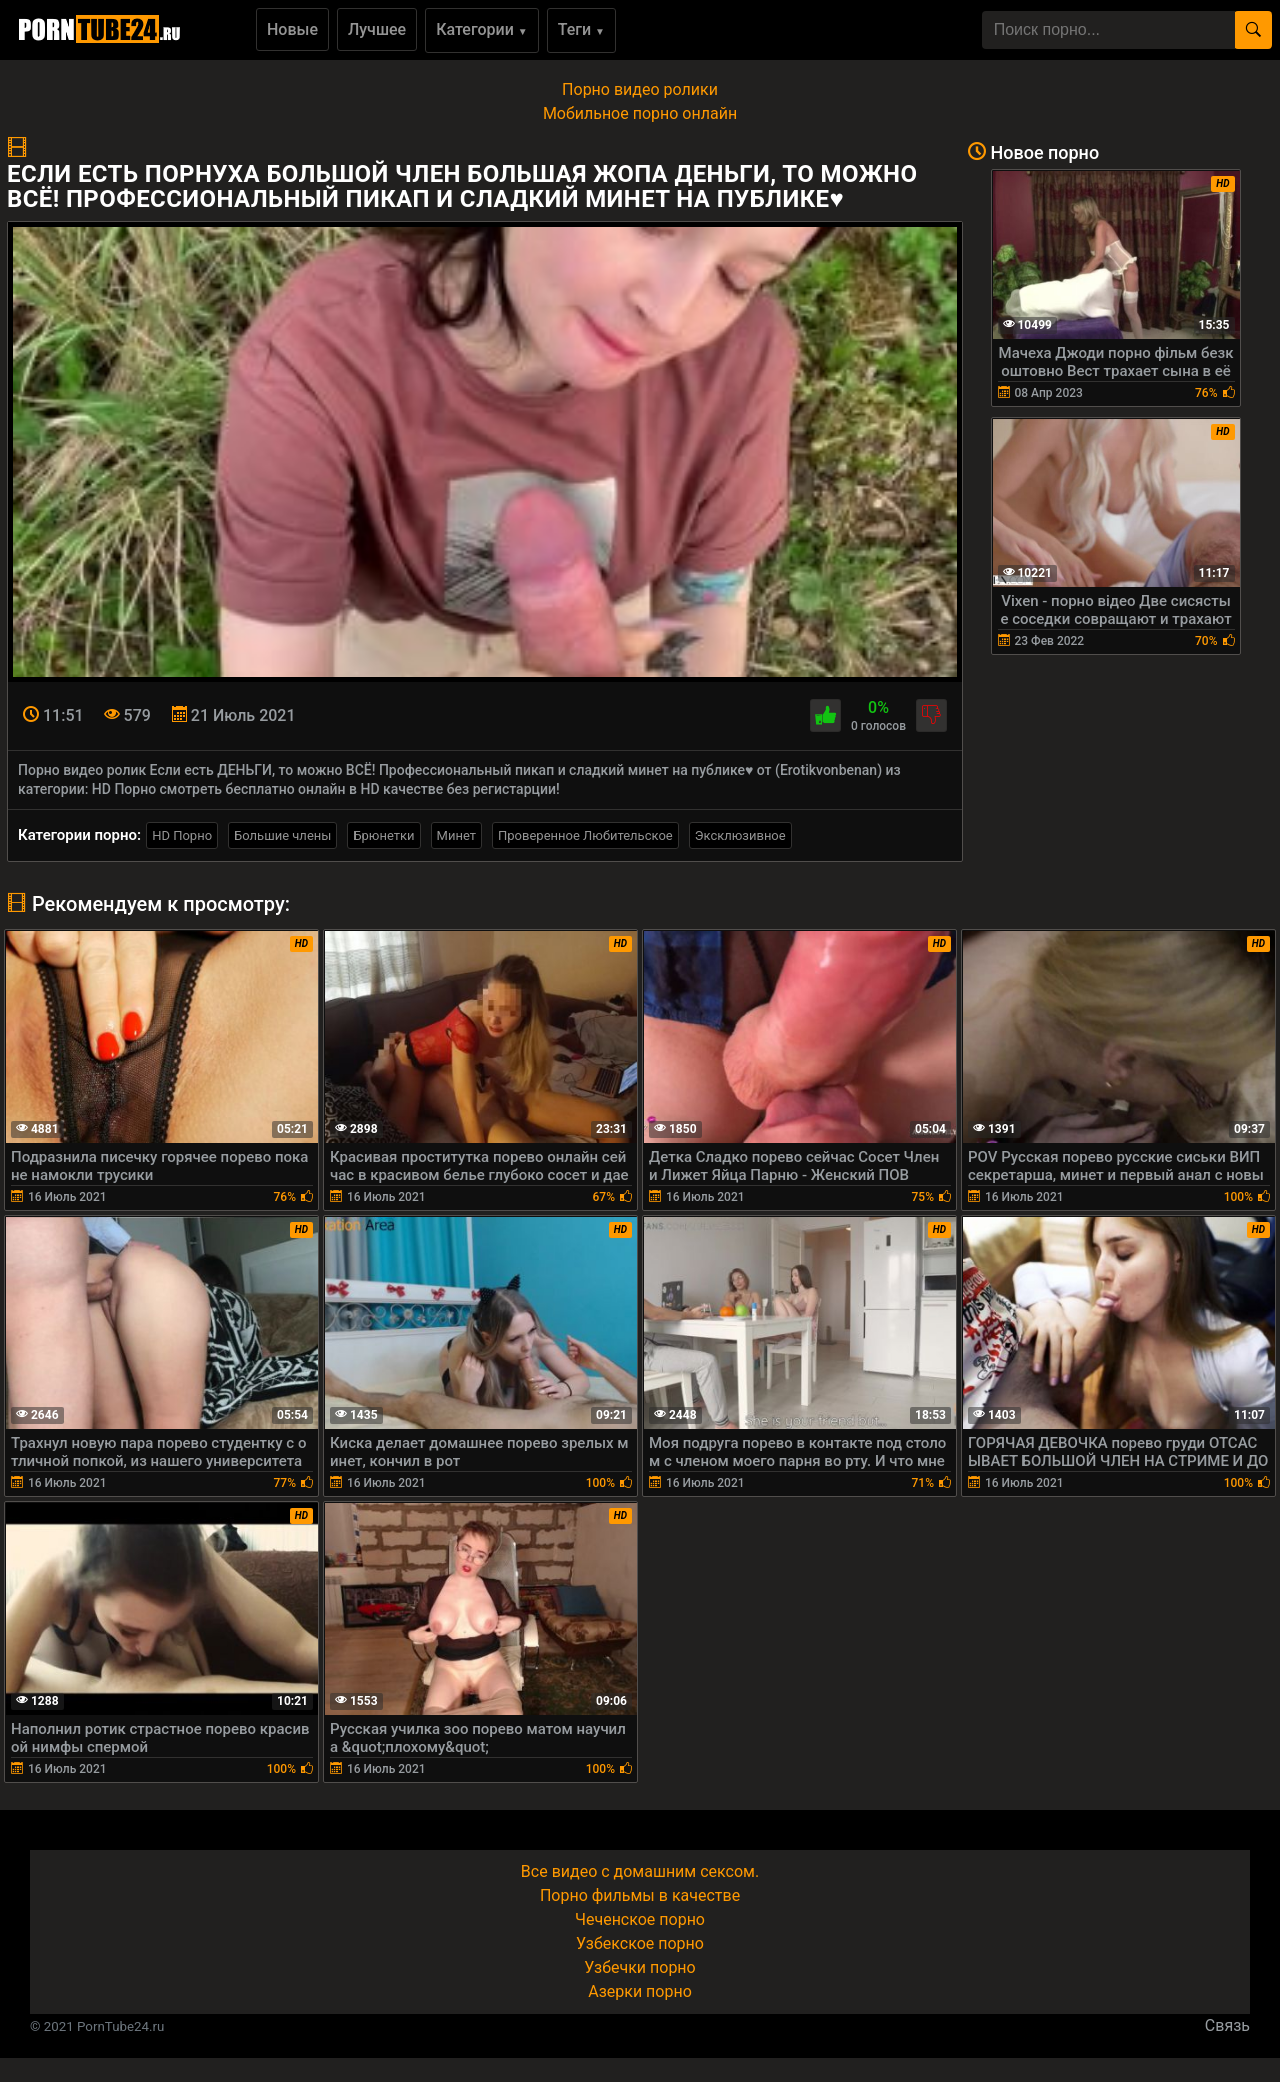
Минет (456, 835)
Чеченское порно (640, 1919)
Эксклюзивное (740, 835)
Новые (292, 29)
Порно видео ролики (640, 89)
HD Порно (182, 835)
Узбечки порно (639, 1967)
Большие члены (282, 835)
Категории (482, 29)
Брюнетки (383, 835)
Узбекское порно (640, 1943)
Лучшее (377, 29)
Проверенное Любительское (585, 835)
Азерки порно (640, 1991)
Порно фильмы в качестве (640, 1895)
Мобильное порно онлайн (640, 113)
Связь (1227, 2025)
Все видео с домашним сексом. (640, 1871)
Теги (581, 29)
